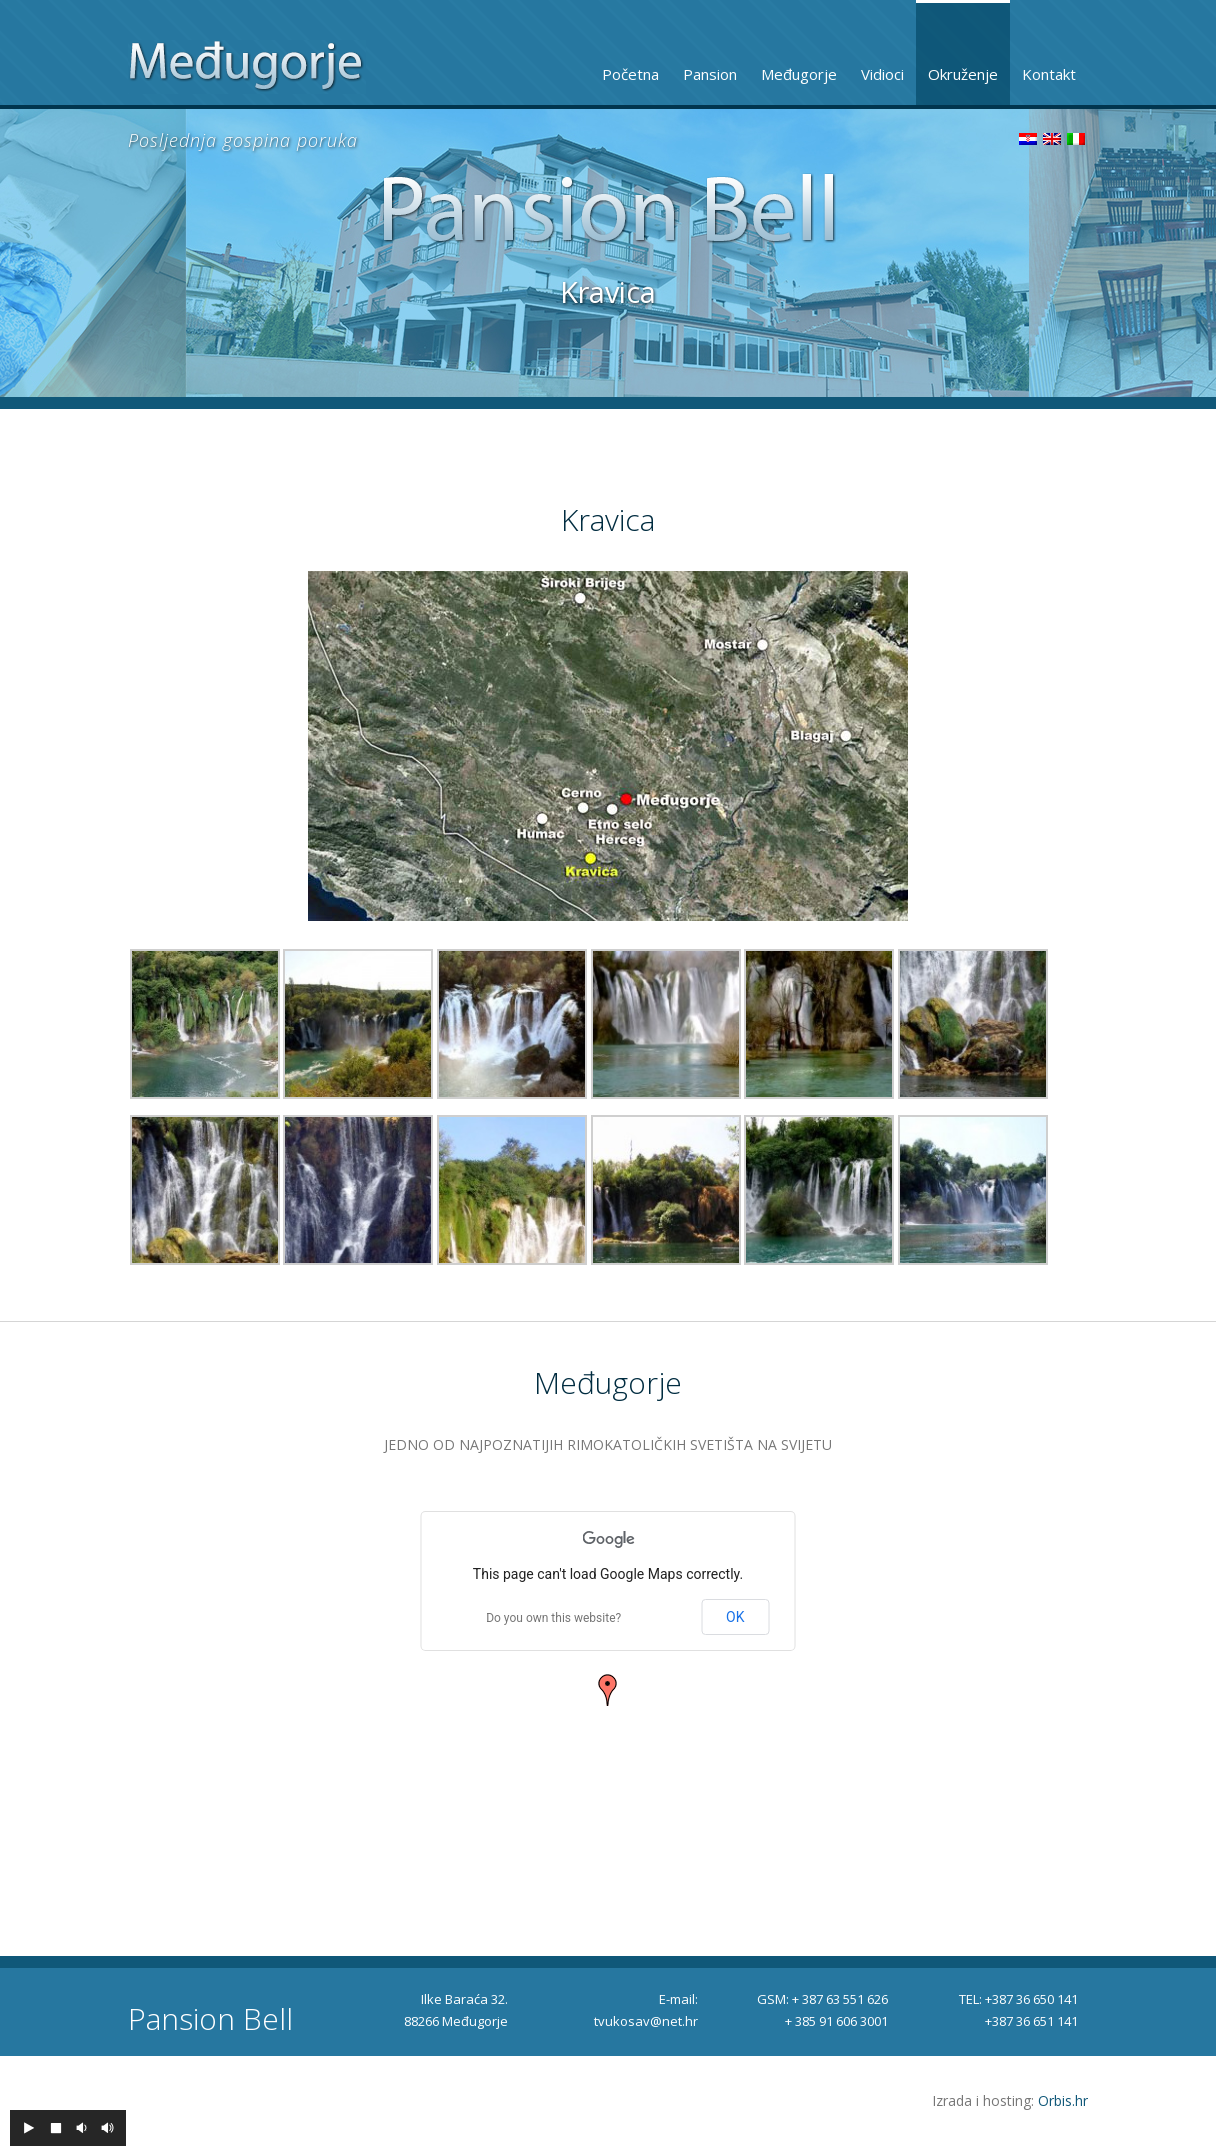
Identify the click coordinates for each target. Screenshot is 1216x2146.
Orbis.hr (1063, 2100)
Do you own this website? (553, 1618)
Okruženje (963, 74)
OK (735, 1617)
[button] (608, 1690)
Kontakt (1049, 74)
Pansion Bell (210, 2019)
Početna (630, 74)
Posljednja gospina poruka (243, 140)
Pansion (710, 74)
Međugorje (799, 74)
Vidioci (882, 74)
